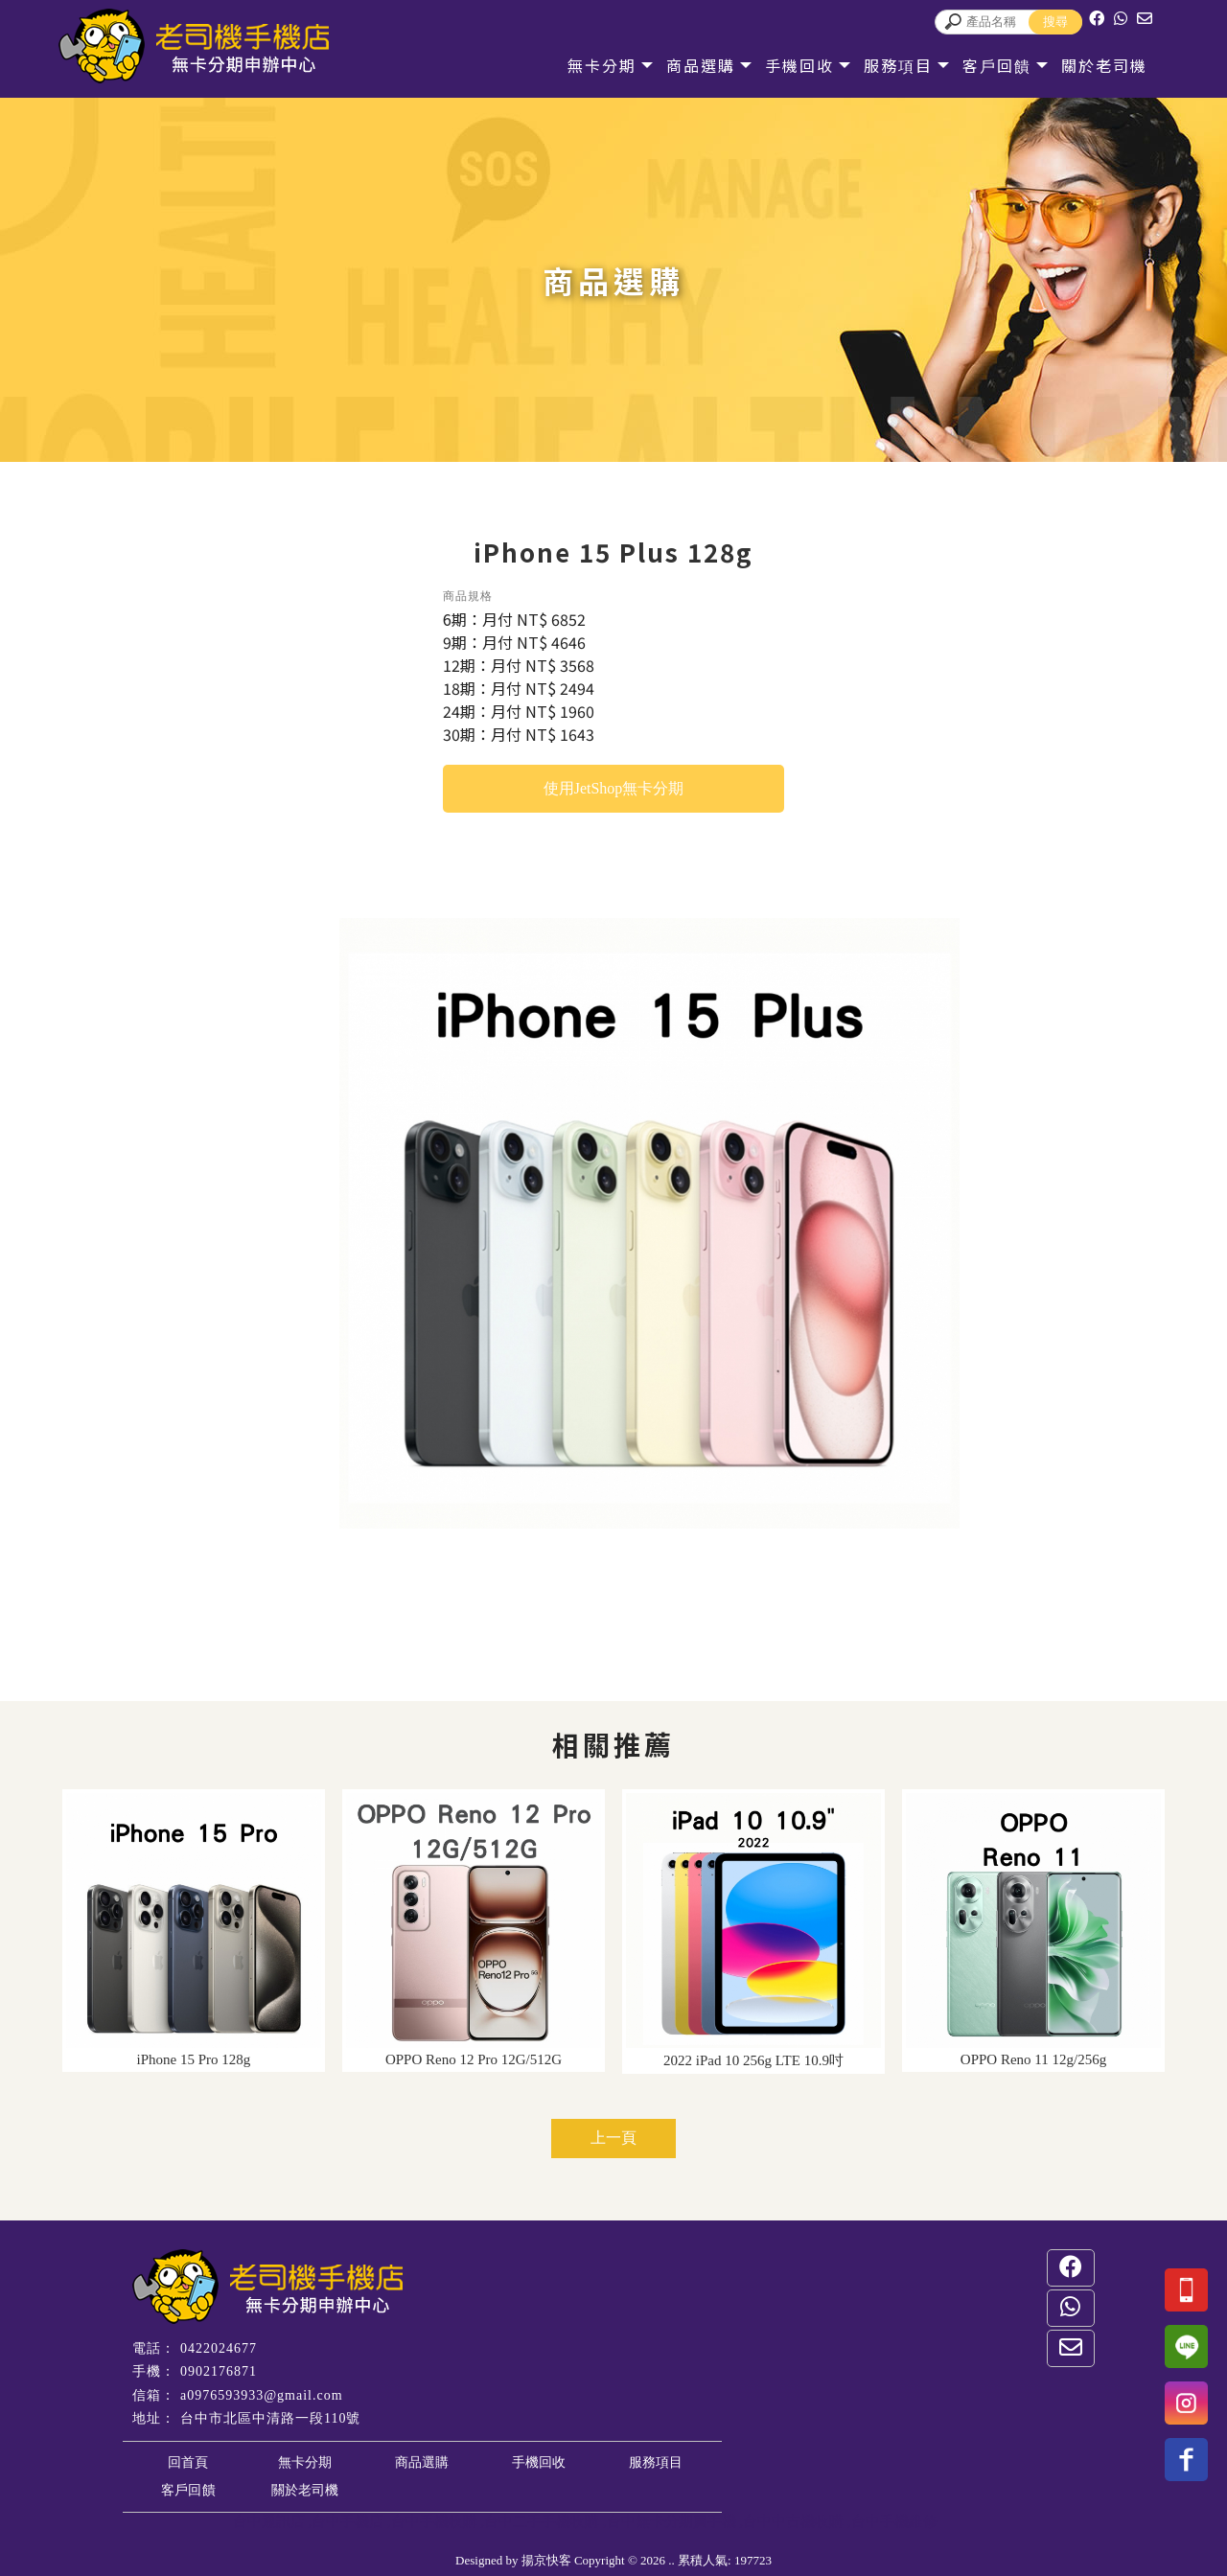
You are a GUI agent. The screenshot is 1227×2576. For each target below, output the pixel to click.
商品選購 (697, 65)
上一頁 (613, 2137)
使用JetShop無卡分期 (614, 788)
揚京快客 (546, 2560)
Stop (666, 1550)
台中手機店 (347, 2521)
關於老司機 (1101, 65)
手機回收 (796, 65)
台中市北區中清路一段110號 (270, 2418)
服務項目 (895, 65)
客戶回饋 (994, 65)
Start (652, 1550)
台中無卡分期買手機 (671, 2521)
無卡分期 (599, 65)
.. (671, 2560)
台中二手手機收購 (541, 2521)
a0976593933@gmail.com (261, 2395)
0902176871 (218, 2371)
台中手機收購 (434, 2521)
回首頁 (188, 2462)
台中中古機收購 (793, 2521)
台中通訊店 (269, 2521)
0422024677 (218, 2348)
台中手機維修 (894, 2521)
